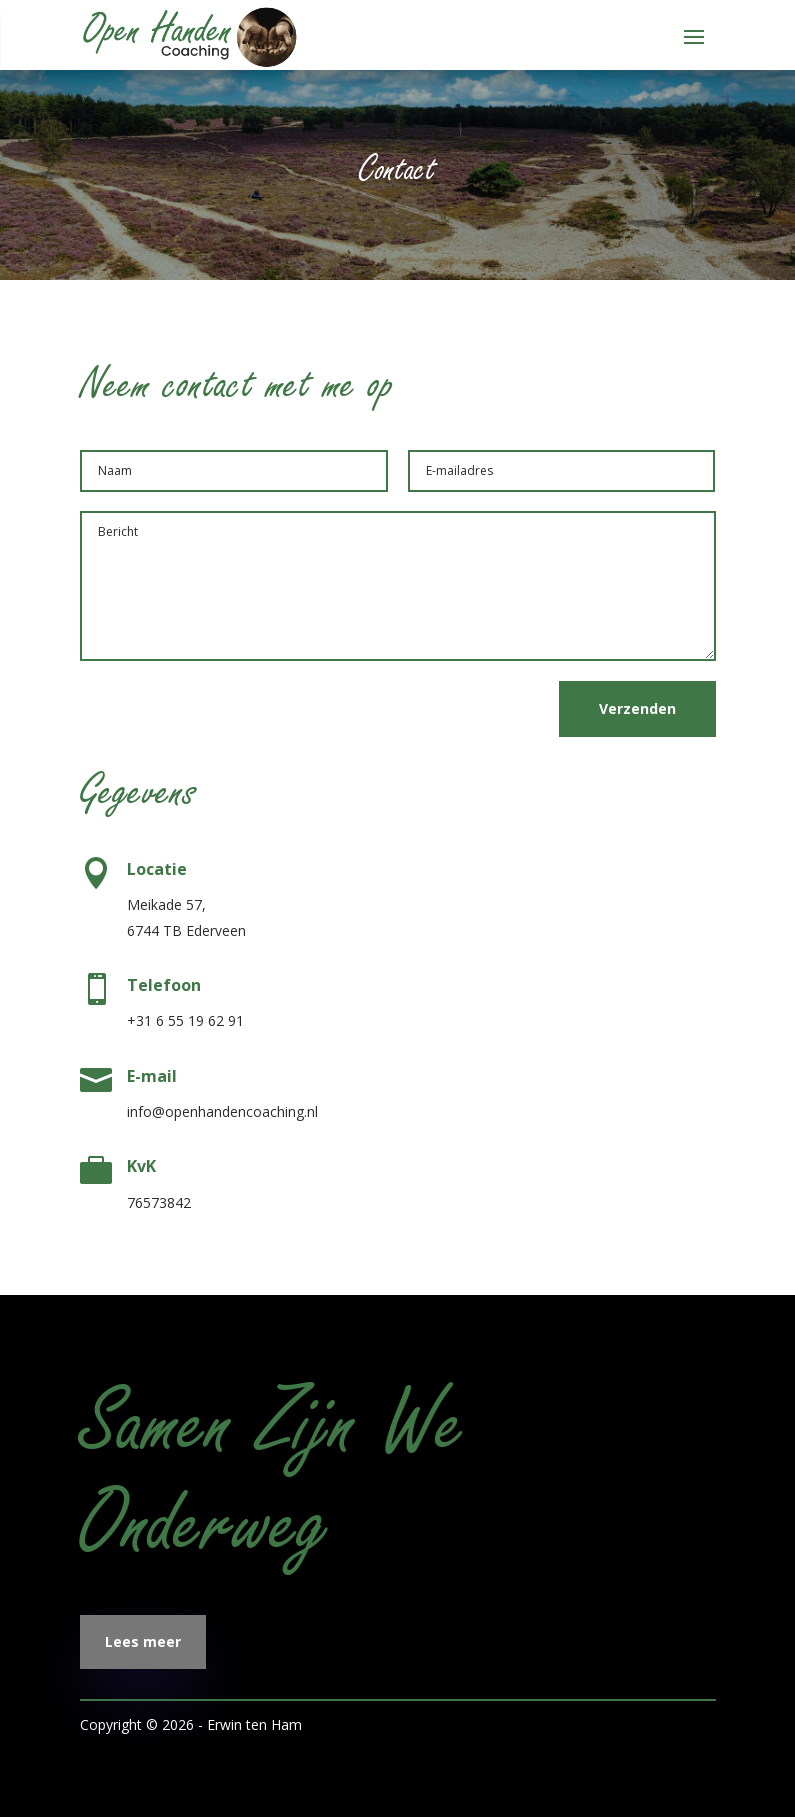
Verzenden (637, 708)
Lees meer (143, 1641)
